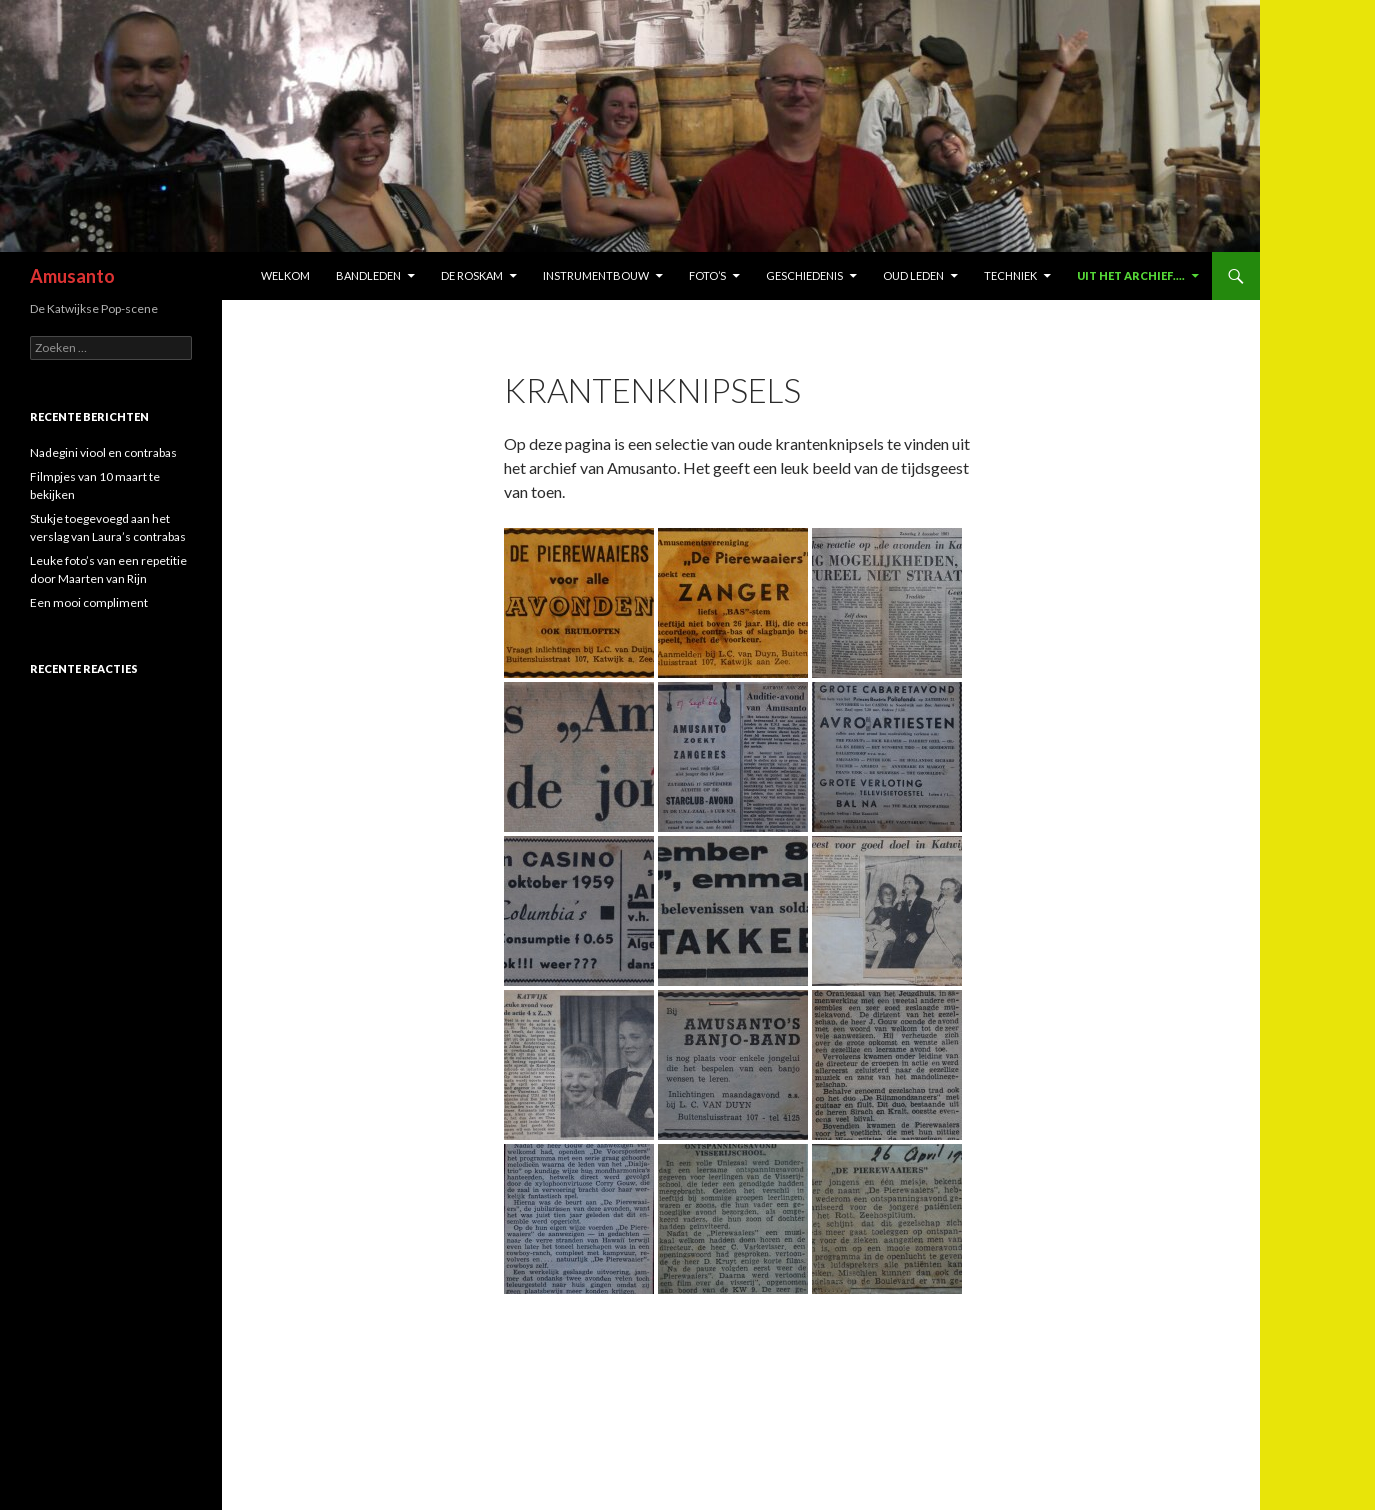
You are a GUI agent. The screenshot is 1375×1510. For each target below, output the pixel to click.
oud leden (913, 275)
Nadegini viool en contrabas (103, 452)
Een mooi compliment (89, 602)
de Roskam (472, 275)
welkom (285, 275)
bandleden (368, 275)
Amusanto (72, 276)
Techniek (1010, 275)
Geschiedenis (804, 275)
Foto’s (707, 275)
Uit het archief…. (1131, 275)
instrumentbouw (596, 275)
